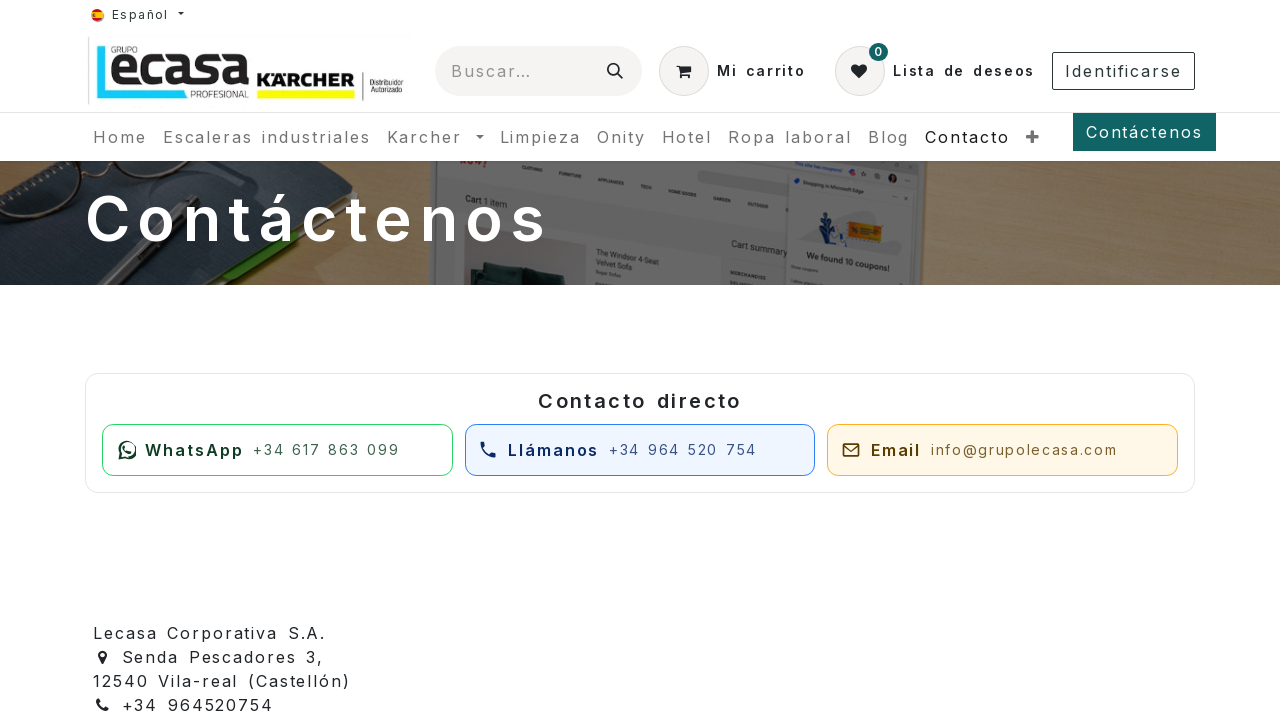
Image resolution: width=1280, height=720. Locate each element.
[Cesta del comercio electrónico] (732, 71)
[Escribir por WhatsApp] (277, 450)
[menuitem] (120, 137)
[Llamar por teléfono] (640, 450)
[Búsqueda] (616, 71)
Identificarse (1123, 71)
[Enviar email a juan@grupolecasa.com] (1002, 450)
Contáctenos (1144, 132)
